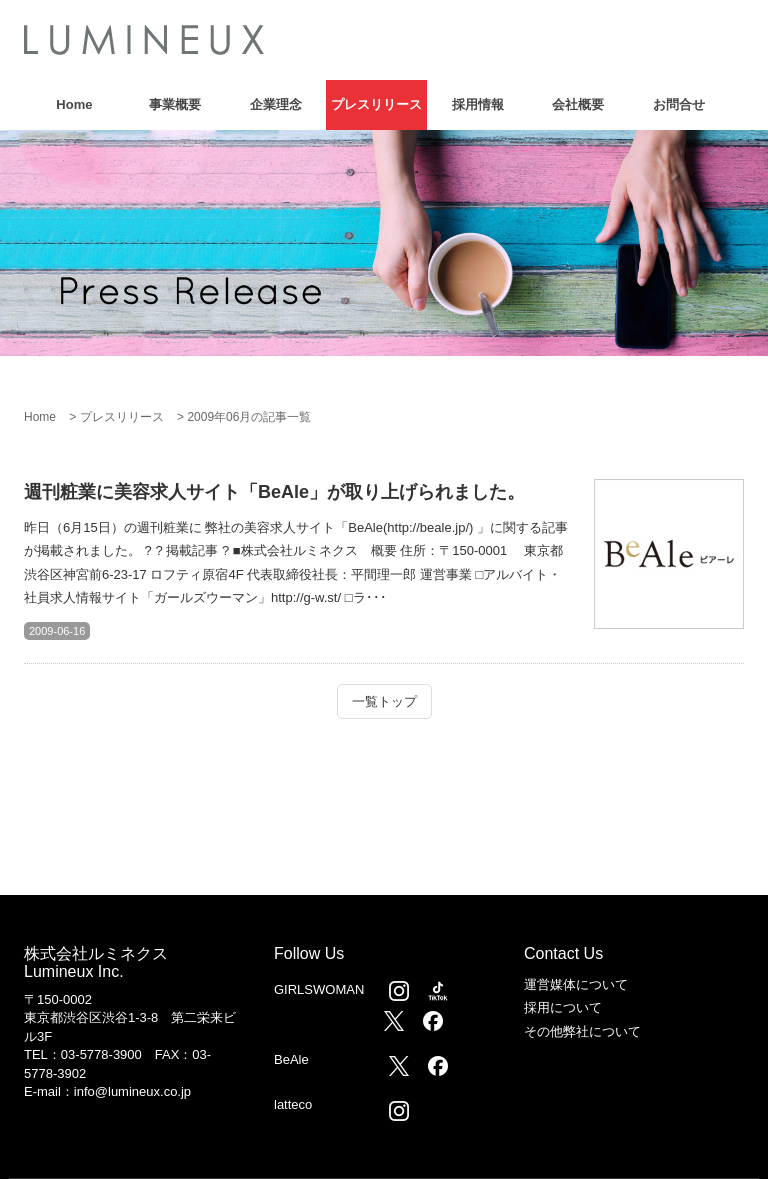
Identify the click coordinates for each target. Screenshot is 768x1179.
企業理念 (276, 104)
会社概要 (578, 104)
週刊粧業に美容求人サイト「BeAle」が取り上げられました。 (274, 492)
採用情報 (478, 104)
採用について (563, 1007)
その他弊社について (582, 1031)
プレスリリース (376, 104)
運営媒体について (576, 984)
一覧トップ (384, 701)
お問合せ (679, 104)
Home (74, 104)
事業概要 (175, 104)
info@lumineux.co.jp (132, 1091)
